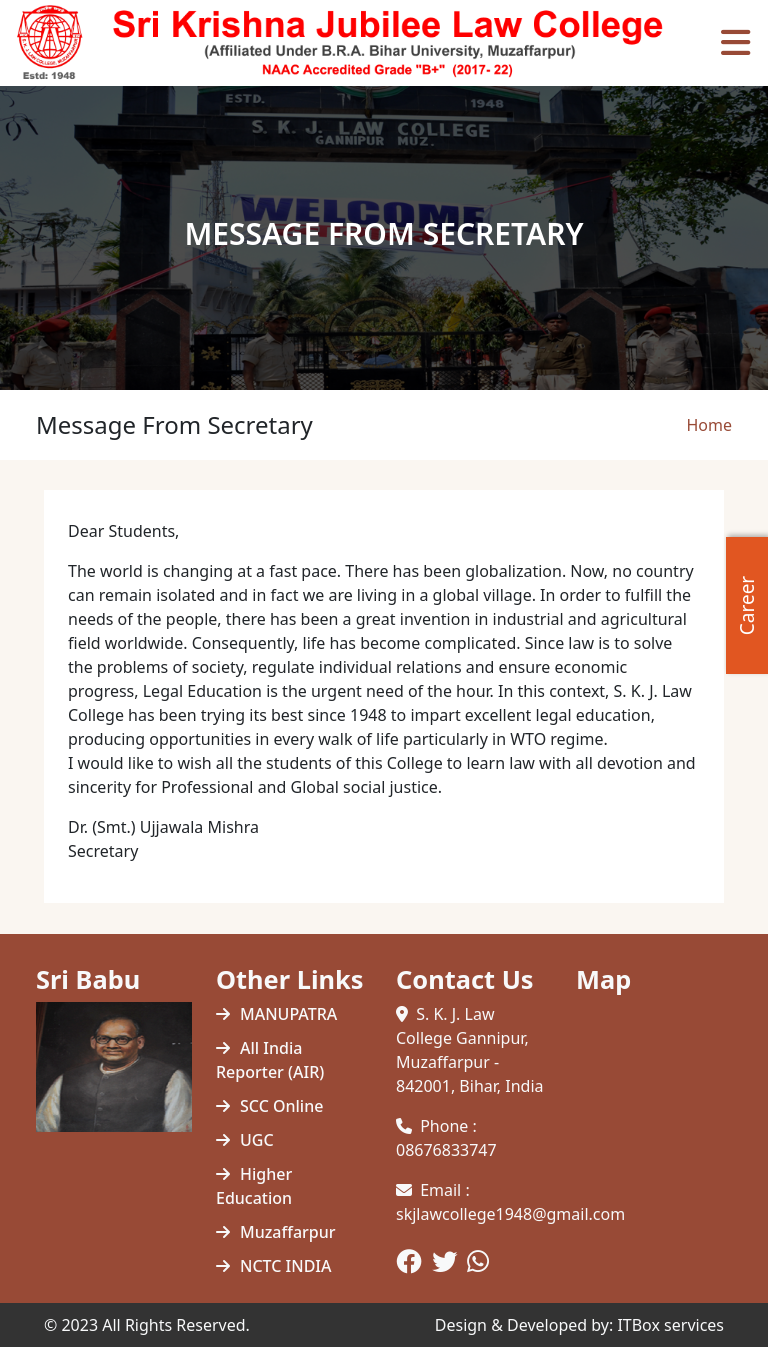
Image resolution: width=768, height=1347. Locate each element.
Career (747, 604)
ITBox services (670, 1325)
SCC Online (281, 1106)
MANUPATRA (288, 1014)
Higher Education (254, 1186)
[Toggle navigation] (735, 43)
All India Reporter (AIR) (270, 1060)
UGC (257, 1140)
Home (709, 425)
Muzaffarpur (288, 1232)
